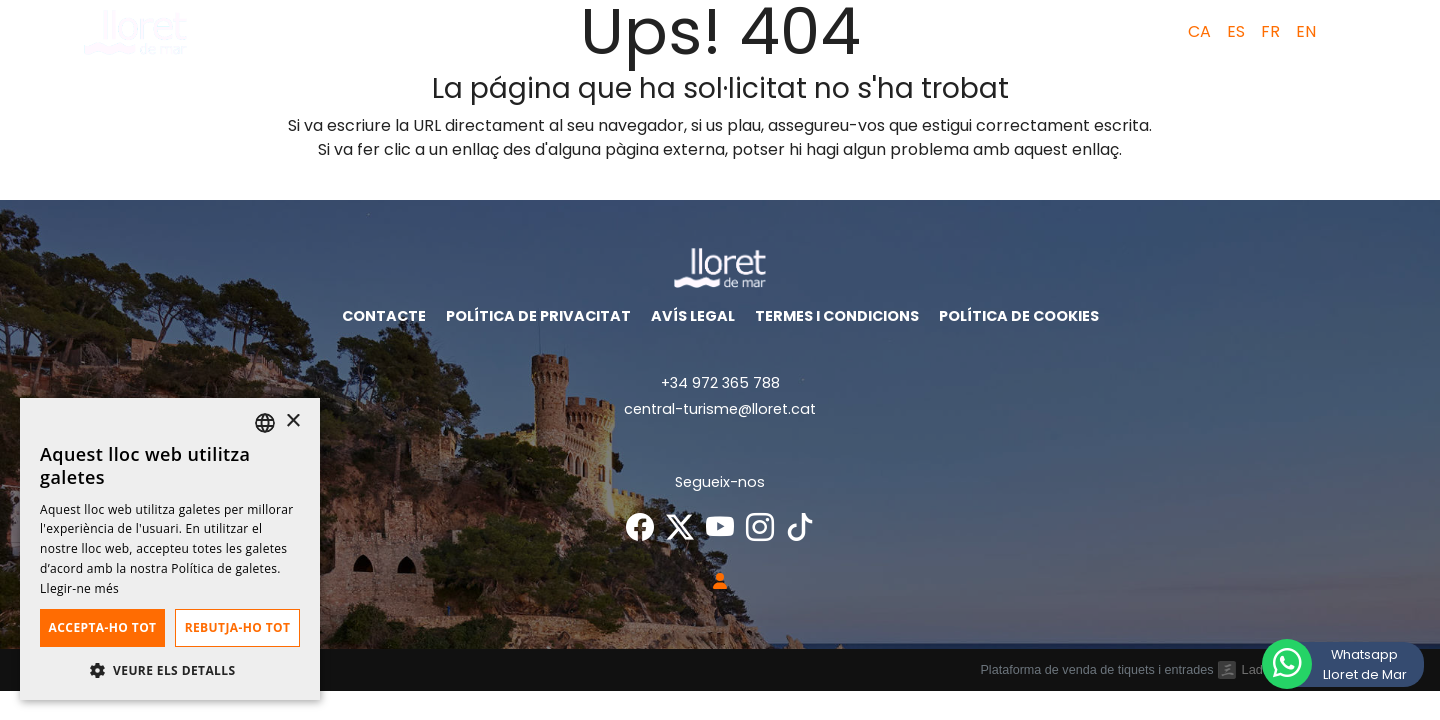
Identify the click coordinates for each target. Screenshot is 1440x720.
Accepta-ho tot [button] (103, 627)
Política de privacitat (538, 316)
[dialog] (170, 549)
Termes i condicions (837, 316)
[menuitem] (1195, 32)
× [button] (292, 421)
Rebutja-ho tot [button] (238, 627)
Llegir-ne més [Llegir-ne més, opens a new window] (79, 588)
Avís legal (693, 316)
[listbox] (265, 423)
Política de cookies (1019, 316)
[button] (1350, 32)
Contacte (384, 316)
